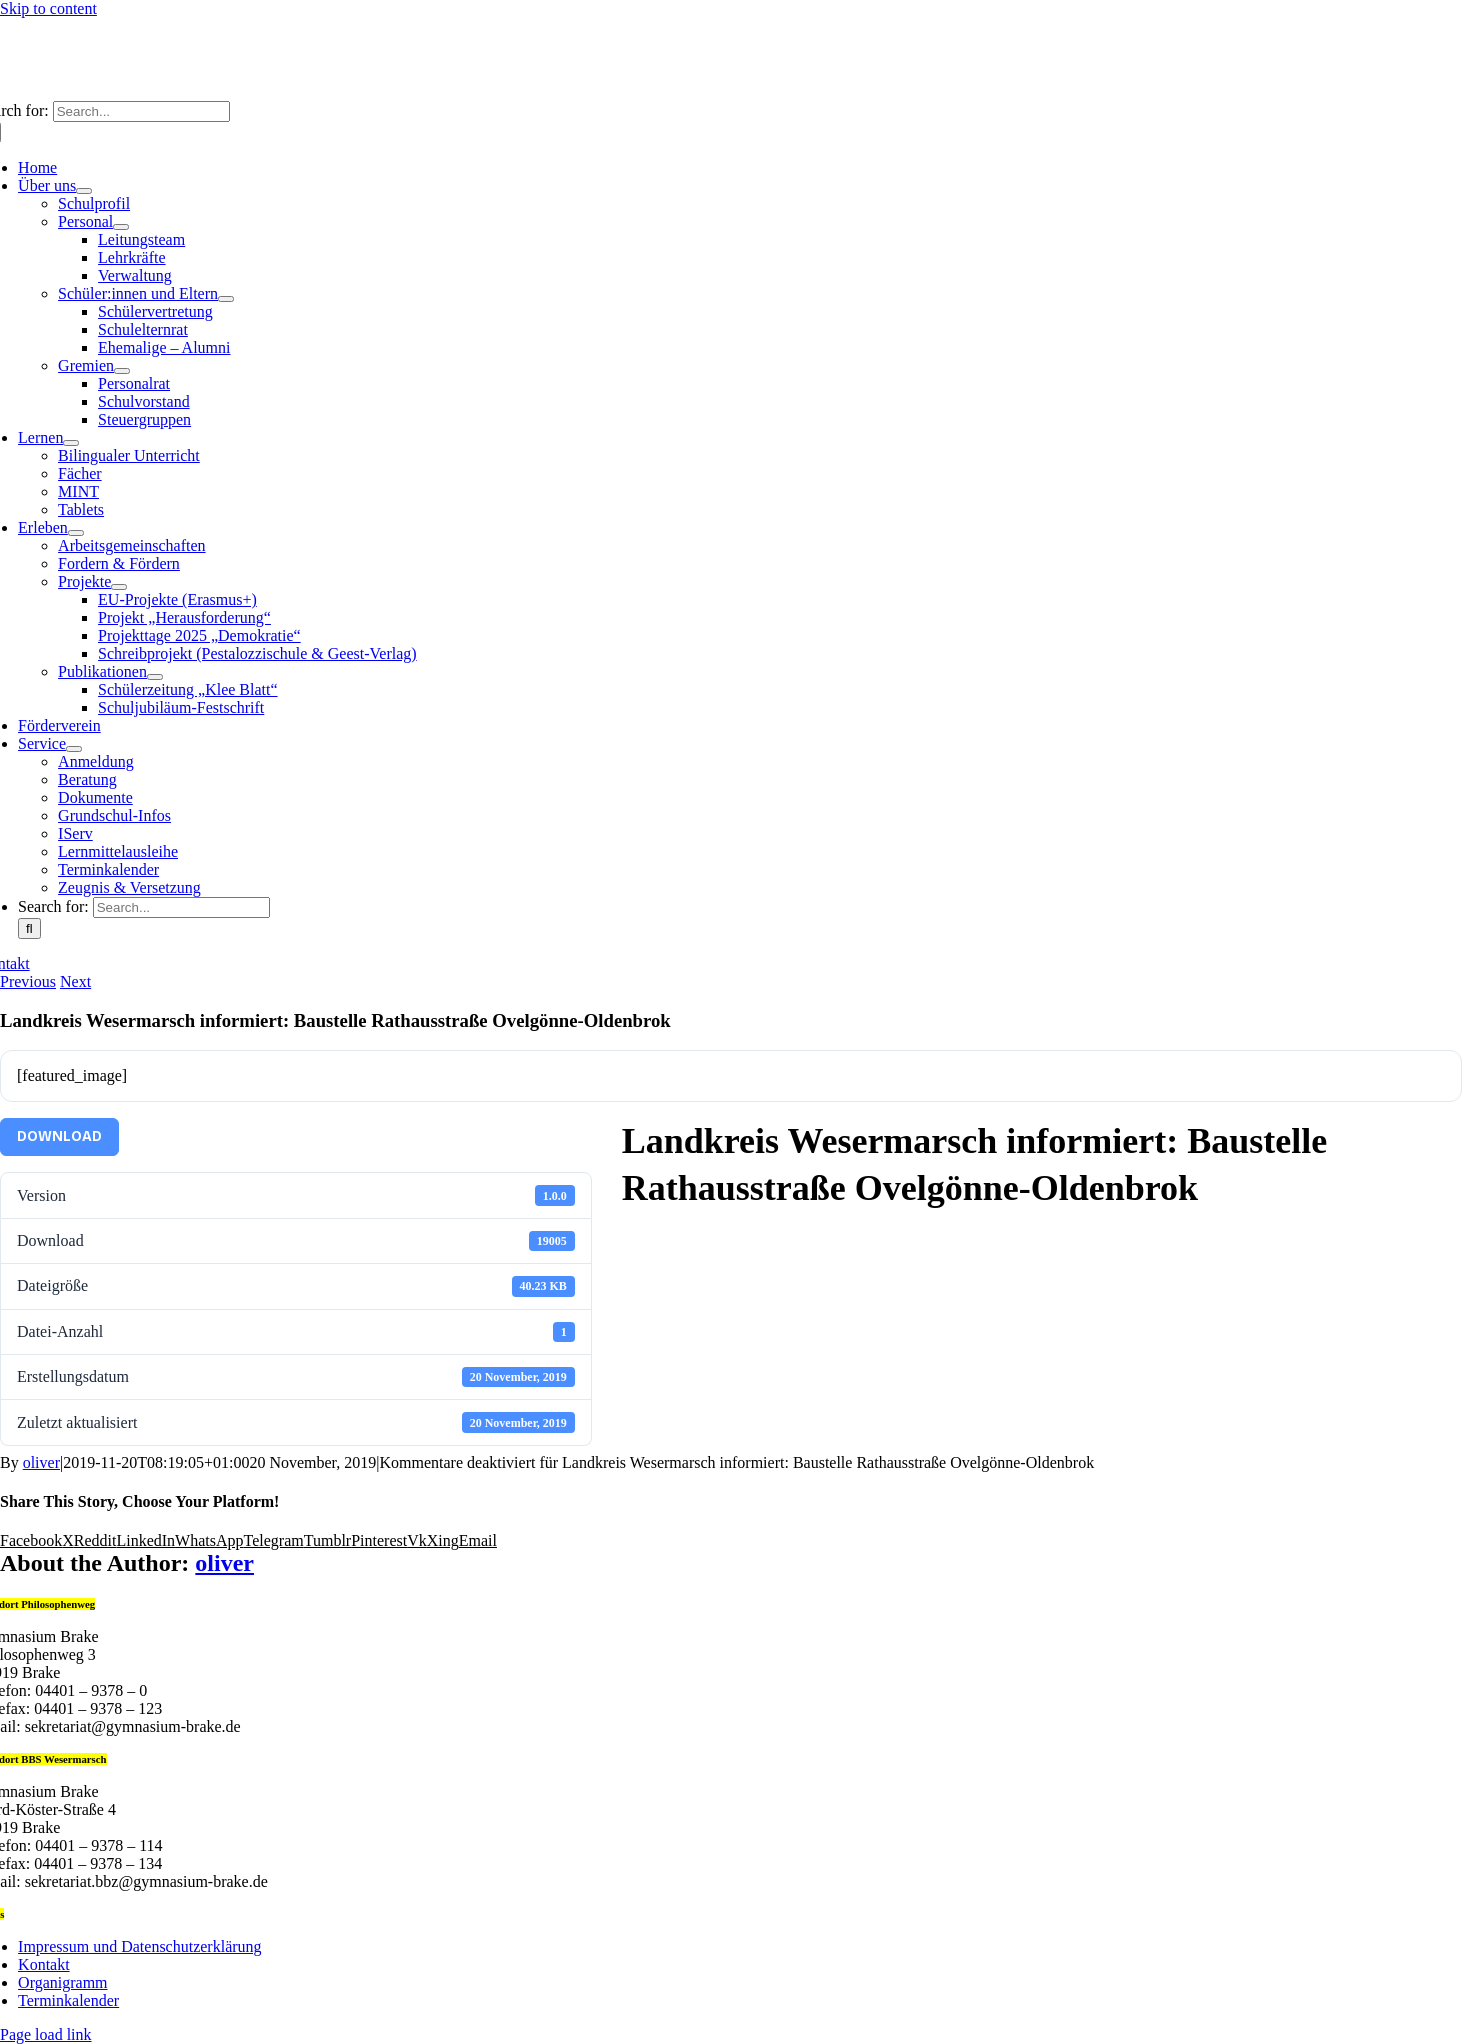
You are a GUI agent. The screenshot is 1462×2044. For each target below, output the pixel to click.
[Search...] (141, 111)
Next (75, 981)
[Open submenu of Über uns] (84, 191)
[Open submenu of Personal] (121, 227)
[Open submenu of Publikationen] (155, 677)
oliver (41, 1462)
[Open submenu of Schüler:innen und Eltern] (226, 299)
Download (59, 1136)
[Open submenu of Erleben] (76, 533)
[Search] (29, 928)
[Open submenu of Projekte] (119, 587)
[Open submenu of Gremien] (122, 371)
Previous (28, 981)
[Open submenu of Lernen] (71, 443)
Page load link (46, 2034)
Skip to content (48, 8)
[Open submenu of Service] (74, 749)
